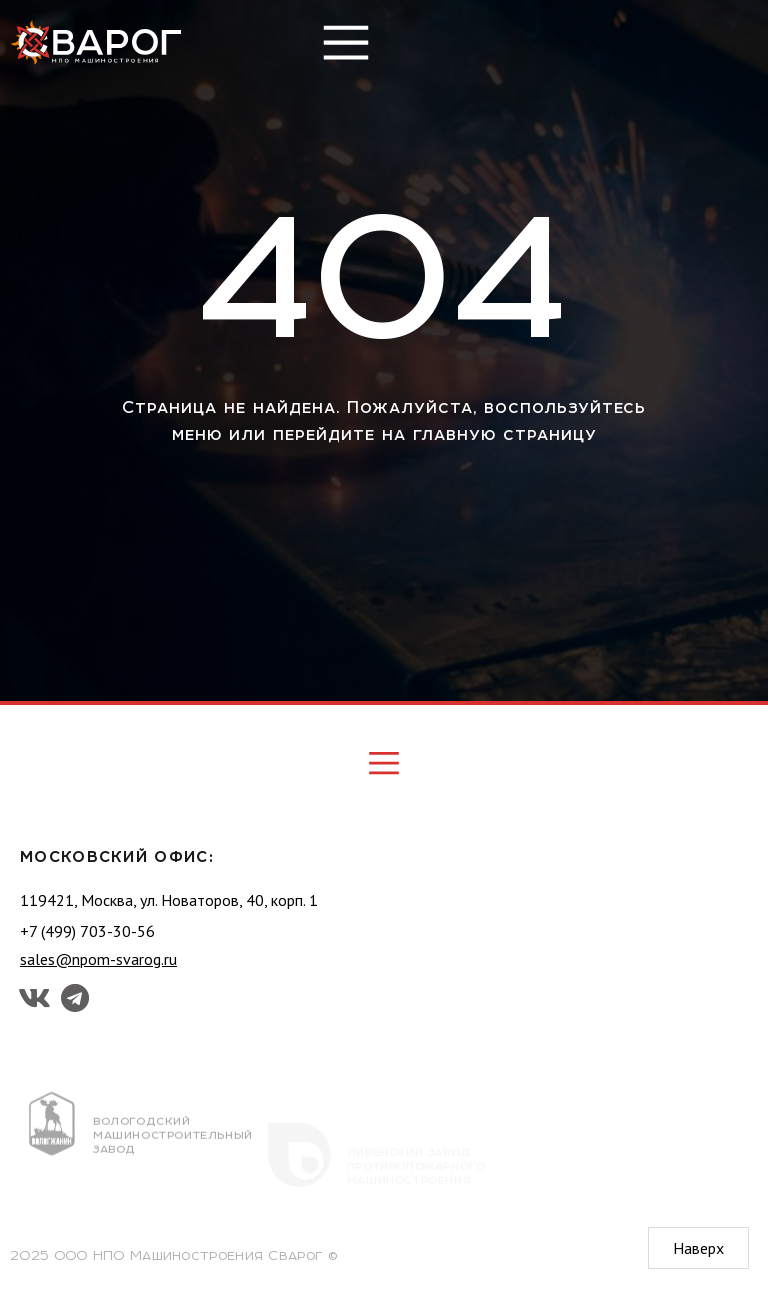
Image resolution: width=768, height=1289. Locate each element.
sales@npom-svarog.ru (98, 959)
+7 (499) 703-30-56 (87, 931)
